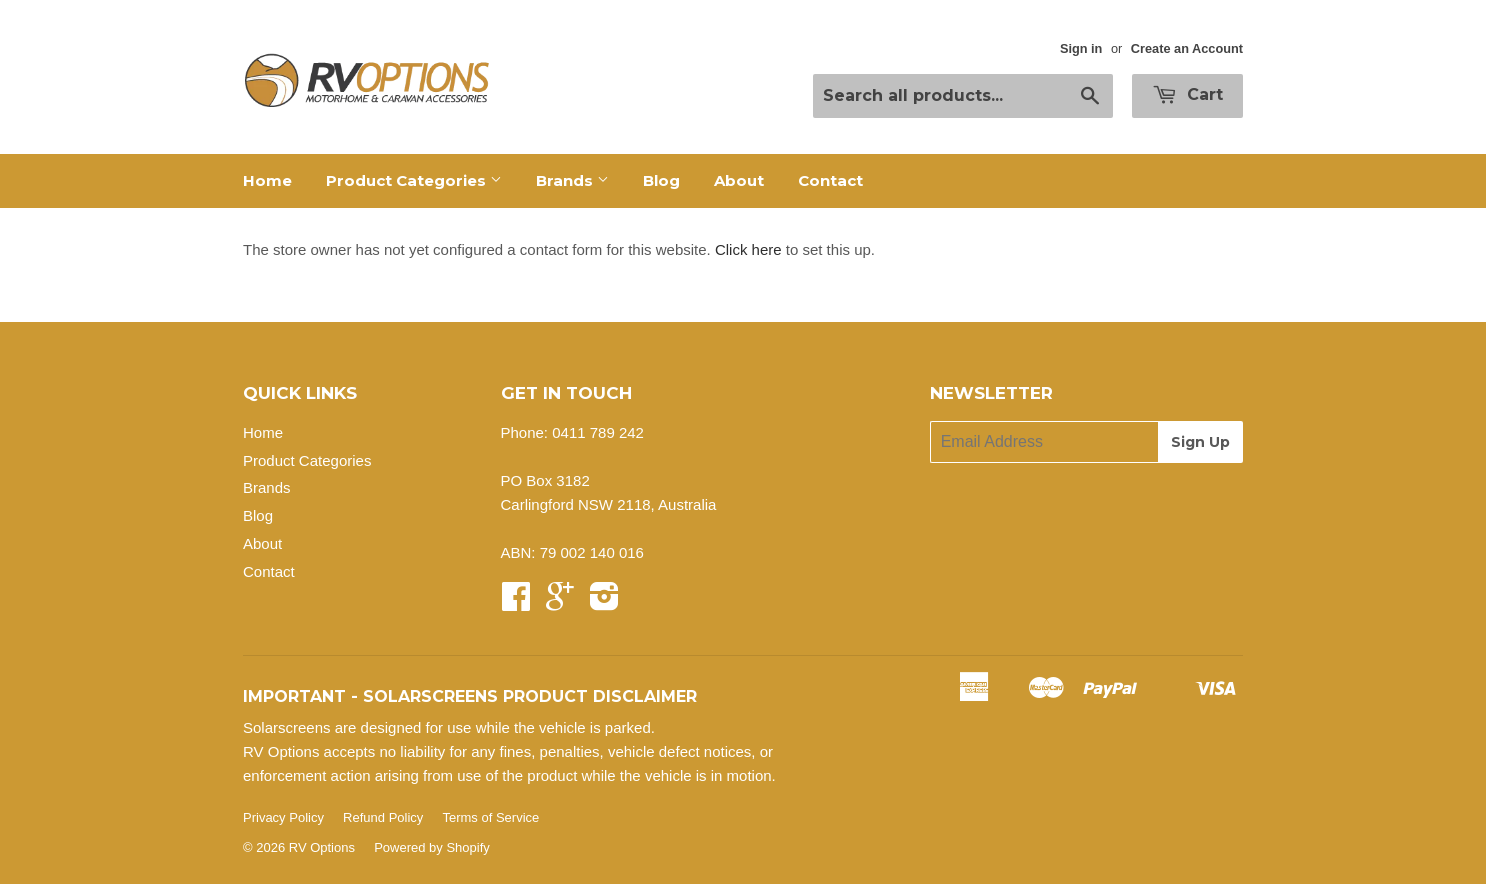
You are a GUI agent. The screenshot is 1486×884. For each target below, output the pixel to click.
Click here (748, 249)
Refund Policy (383, 817)
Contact (830, 180)
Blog (661, 180)
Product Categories (414, 180)
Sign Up (1200, 442)
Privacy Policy (283, 817)
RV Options (322, 847)
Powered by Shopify (432, 847)
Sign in (1081, 48)
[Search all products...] (963, 96)
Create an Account (1187, 48)
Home (267, 180)
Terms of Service (490, 817)
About (739, 180)
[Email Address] (1044, 442)
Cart (1187, 94)
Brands (572, 180)
